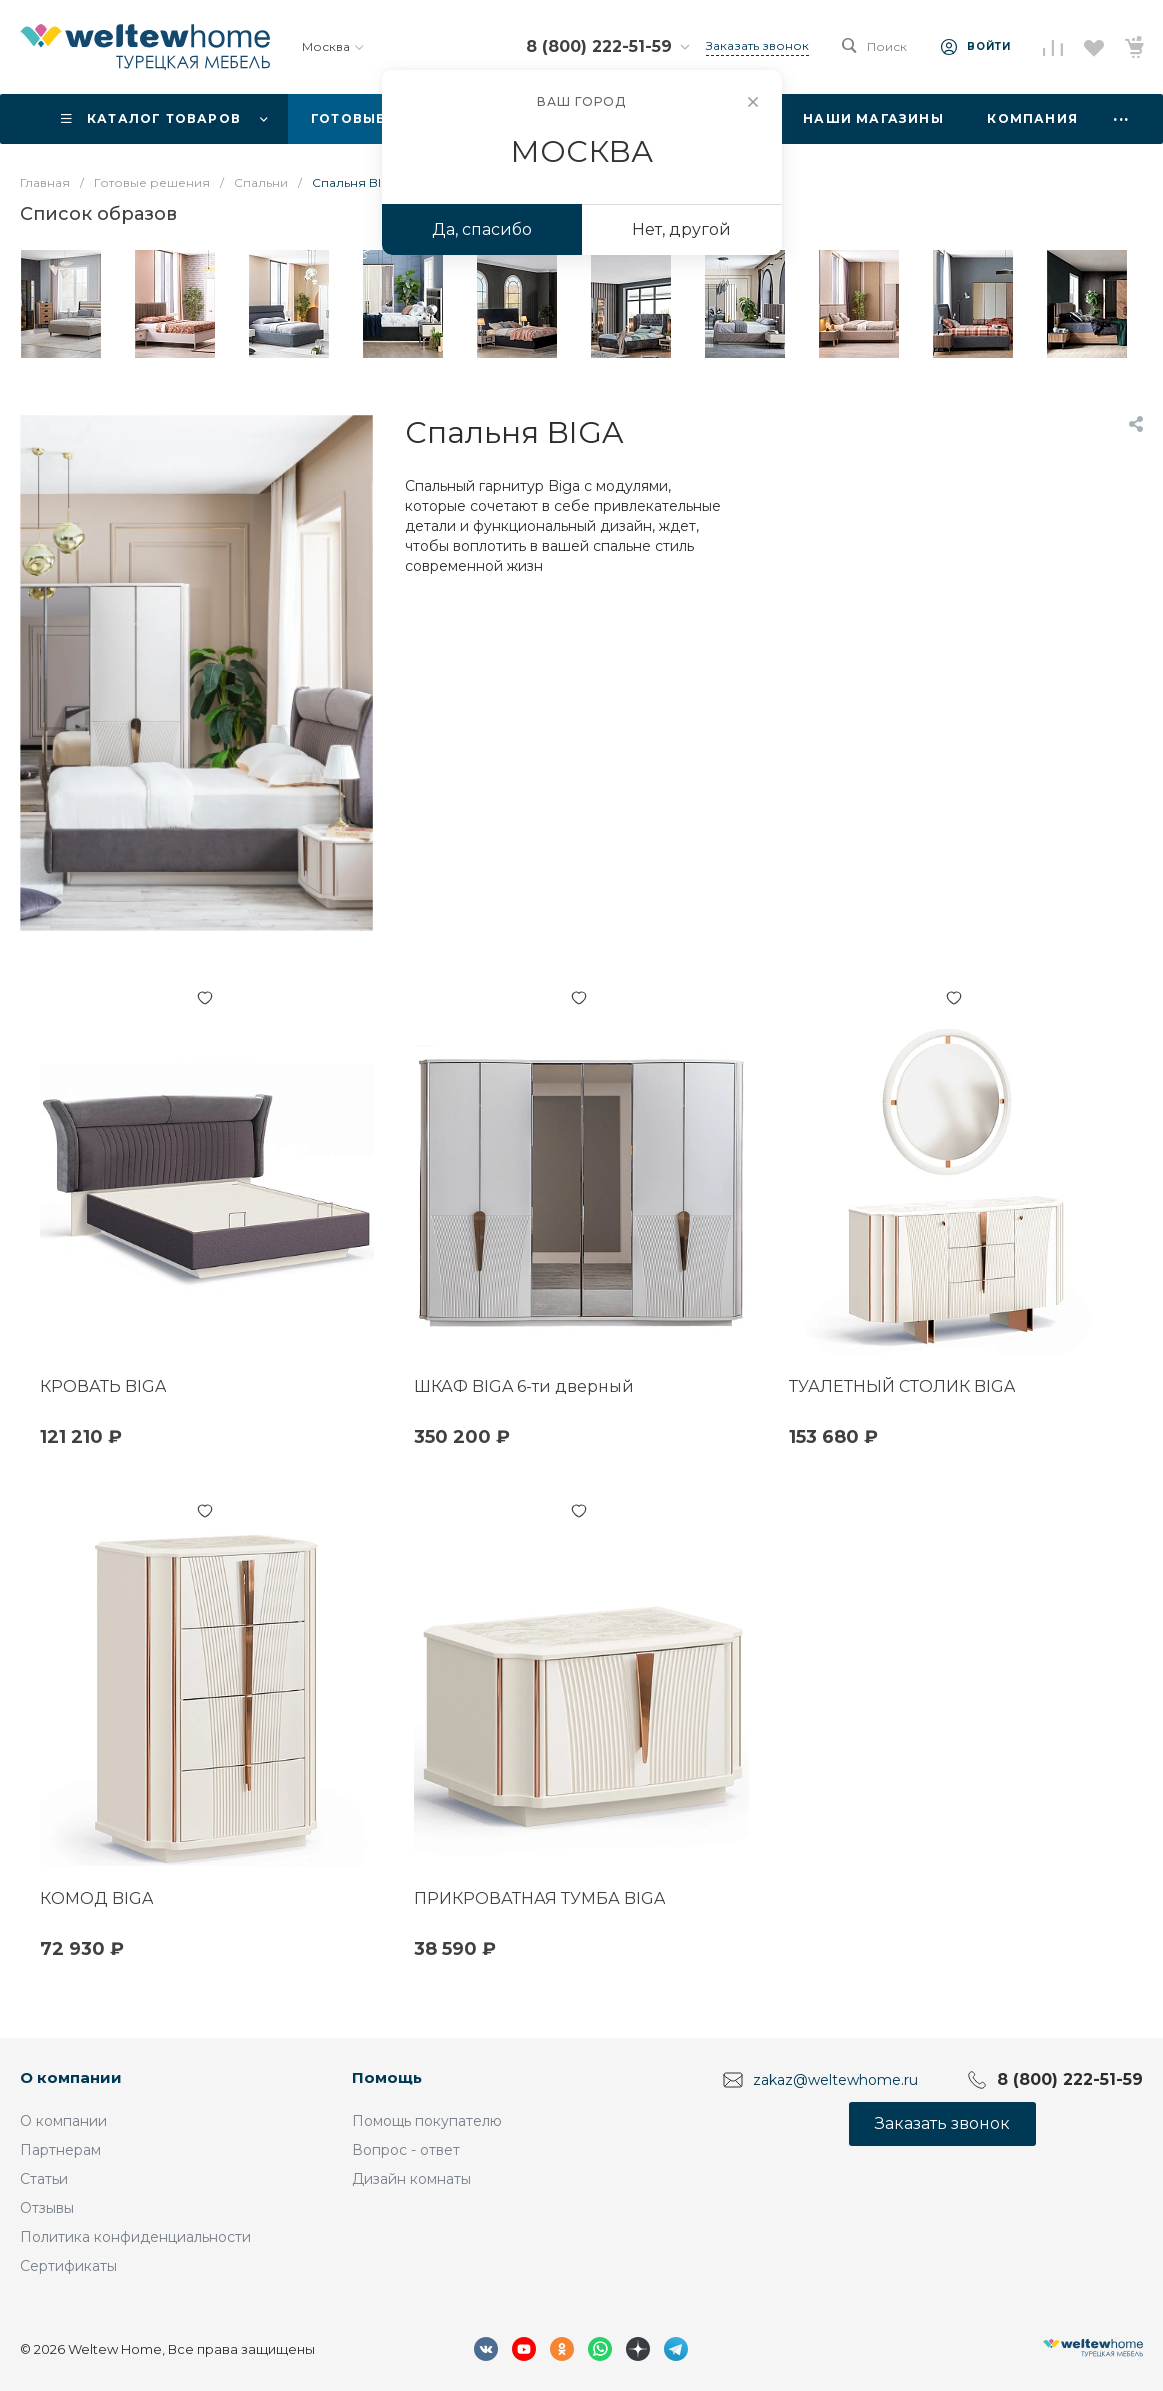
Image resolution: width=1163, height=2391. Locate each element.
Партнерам (60, 2150)
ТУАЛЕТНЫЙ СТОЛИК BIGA (902, 1386)
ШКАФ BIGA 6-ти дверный (524, 1386)
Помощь (387, 2077)
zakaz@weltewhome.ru (835, 2080)
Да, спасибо (482, 229)
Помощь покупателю (427, 2121)
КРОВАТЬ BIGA (103, 1386)
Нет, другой (681, 229)
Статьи (44, 2179)
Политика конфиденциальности (135, 2237)
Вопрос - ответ (406, 2150)
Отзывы (47, 2208)
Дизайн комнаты (411, 2179)
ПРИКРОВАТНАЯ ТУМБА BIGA (539, 1898)
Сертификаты (68, 2266)
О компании (71, 2077)
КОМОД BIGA (96, 1898)
